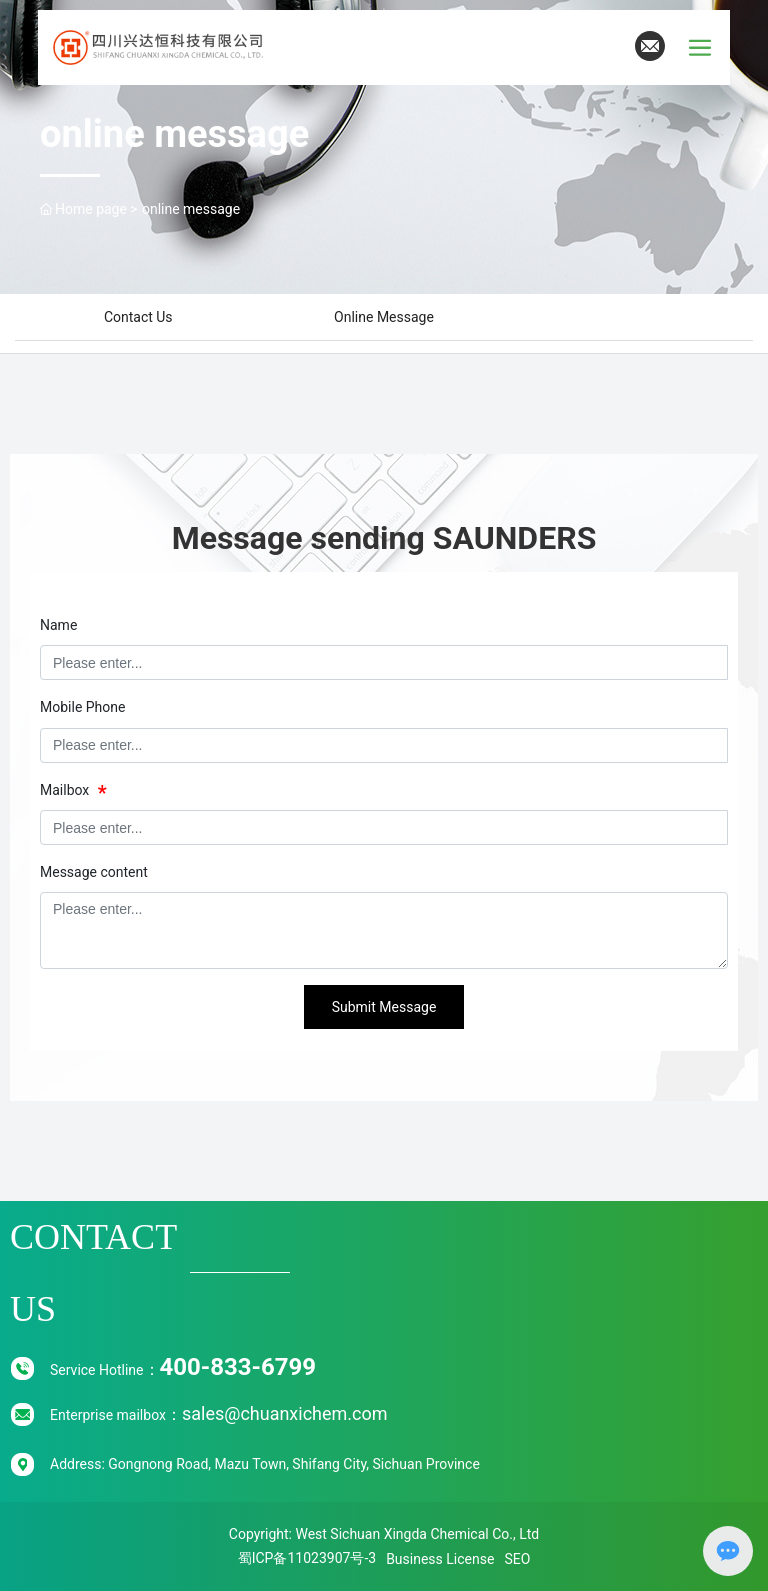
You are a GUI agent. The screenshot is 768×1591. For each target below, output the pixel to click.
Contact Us (138, 317)
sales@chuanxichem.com (285, 1413)
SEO (517, 1559)
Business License (440, 1559)
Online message (384, 317)
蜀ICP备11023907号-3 (307, 1558)
